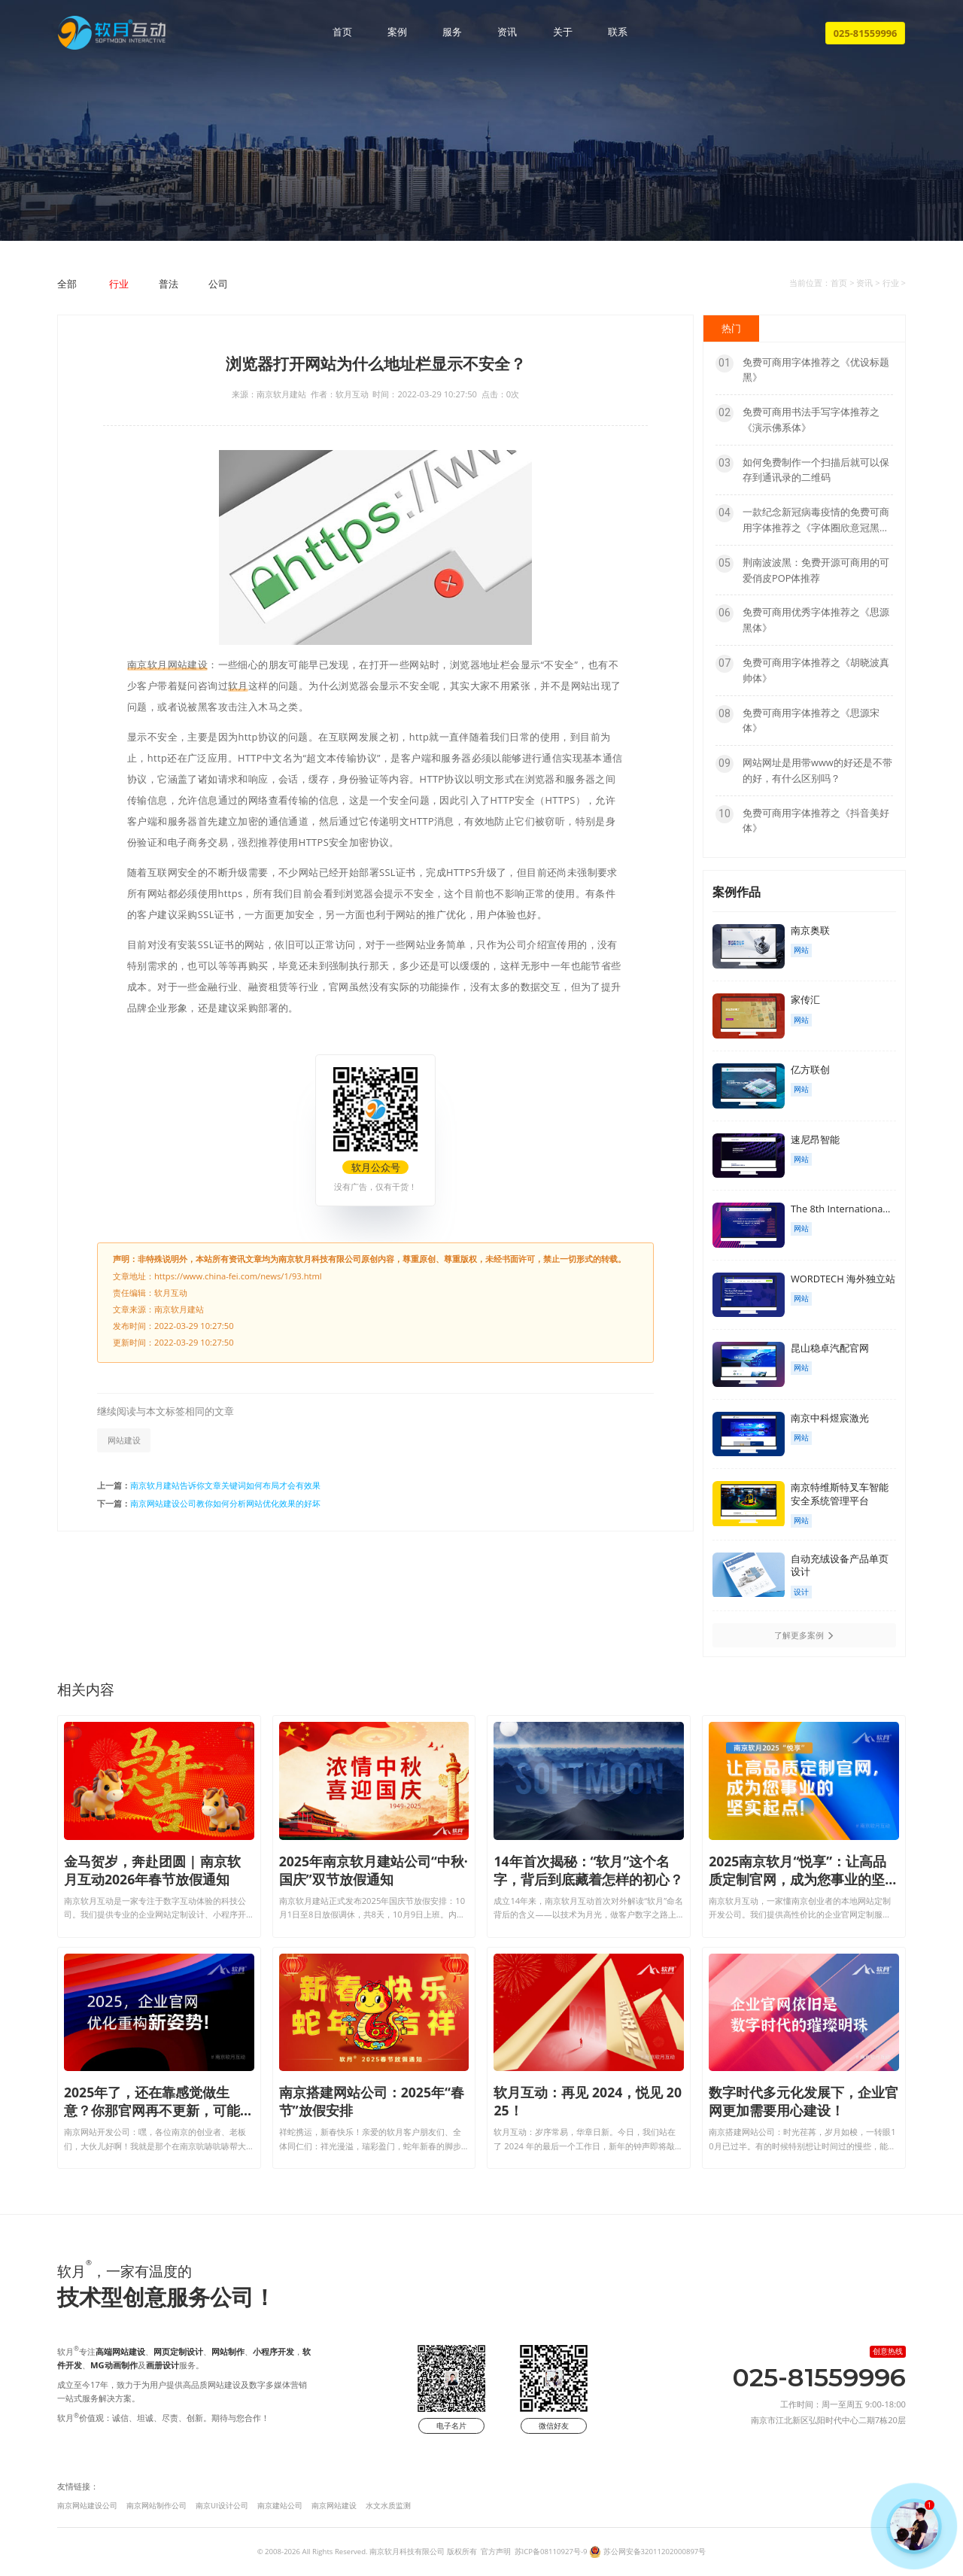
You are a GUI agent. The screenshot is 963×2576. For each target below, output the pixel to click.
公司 (218, 283)
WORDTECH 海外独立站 (843, 1278)
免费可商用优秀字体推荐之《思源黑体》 (802, 619)
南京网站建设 (334, 2506)
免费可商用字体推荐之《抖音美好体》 (802, 820)
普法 (168, 283)
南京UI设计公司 (222, 2506)
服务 (452, 32)
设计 (801, 1592)
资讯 (507, 32)
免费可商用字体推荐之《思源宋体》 (797, 720)
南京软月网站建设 (167, 664)
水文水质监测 (388, 2506)
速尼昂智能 (815, 1139)
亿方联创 (810, 1069)
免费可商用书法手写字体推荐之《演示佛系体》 (797, 419)
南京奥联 (810, 930)
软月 (238, 685)
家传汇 (805, 999)
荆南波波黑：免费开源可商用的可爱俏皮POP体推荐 (802, 570)
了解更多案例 (804, 1635)
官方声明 (496, 2551)
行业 (119, 283)
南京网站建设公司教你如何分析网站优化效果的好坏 (225, 1503)
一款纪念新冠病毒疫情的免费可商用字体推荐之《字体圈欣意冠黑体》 (802, 520)
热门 (731, 328)
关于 (563, 32)
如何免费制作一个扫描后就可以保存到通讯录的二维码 (802, 470)
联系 (617, 32)
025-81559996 (866, 33)
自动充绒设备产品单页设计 (840, 1565)
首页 (342, 32)
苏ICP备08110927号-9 (551, 2551)
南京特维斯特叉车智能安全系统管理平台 (840, 1493)
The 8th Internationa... (840, 1208)
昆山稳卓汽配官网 (830, 1348)
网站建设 (124, 1440)
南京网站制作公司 (156, 2506)
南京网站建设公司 (87, 2506)
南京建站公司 (279, 2506)
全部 (67, 283)
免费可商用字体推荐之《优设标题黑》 (802, 369)
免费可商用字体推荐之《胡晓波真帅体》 (802, 670)
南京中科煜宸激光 (830, 1418)
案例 (397, 32)
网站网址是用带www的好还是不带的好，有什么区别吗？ (803, 770)
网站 (801, 950)
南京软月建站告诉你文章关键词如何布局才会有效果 (225, 1485)
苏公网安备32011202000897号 (654, 2551)
